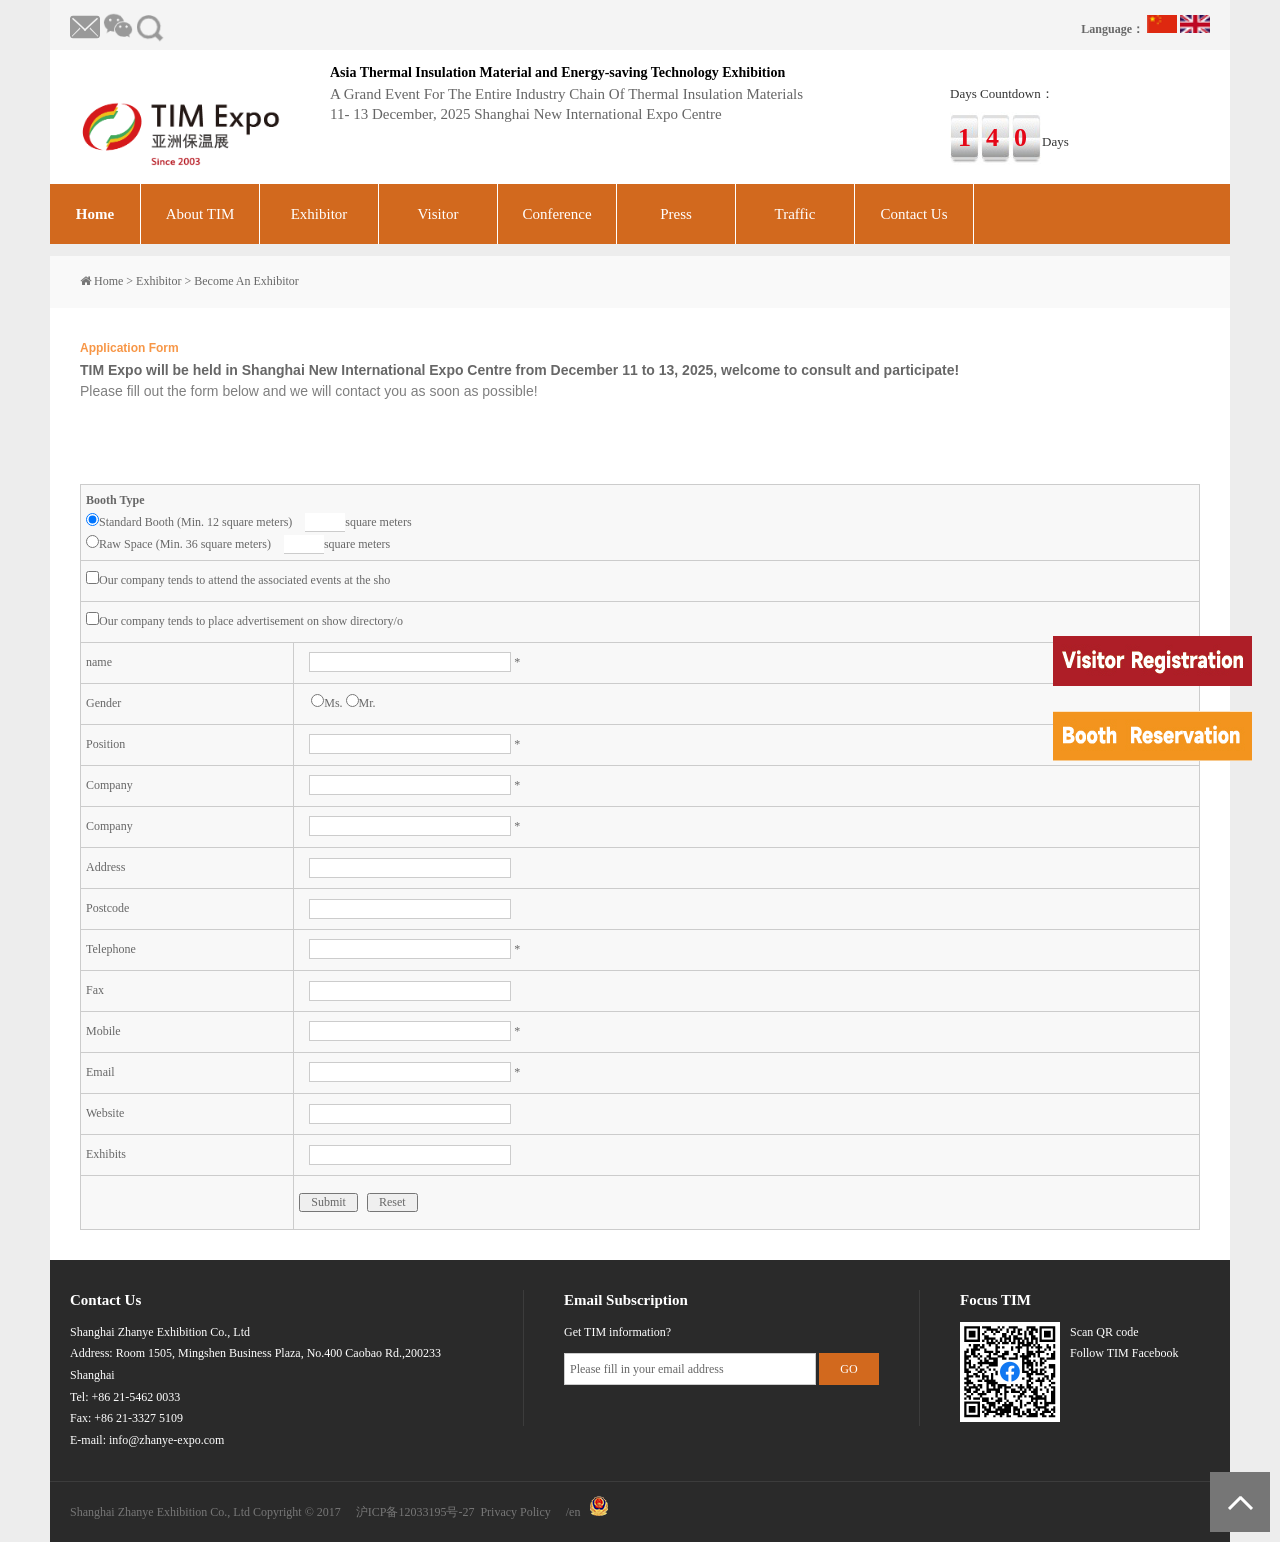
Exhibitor (319, 214)
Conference (556, 214)
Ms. (326, 703)
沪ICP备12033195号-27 (415, 1512)
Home (95, 214)
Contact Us (913, 214)
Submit (328, 1202)
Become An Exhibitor (246, 281)
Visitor (438, 214)
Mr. (361, 703)
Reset (392, 1202)
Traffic (795, 214)
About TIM (200, 214)
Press (676, 214)
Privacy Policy (515, 1512)
